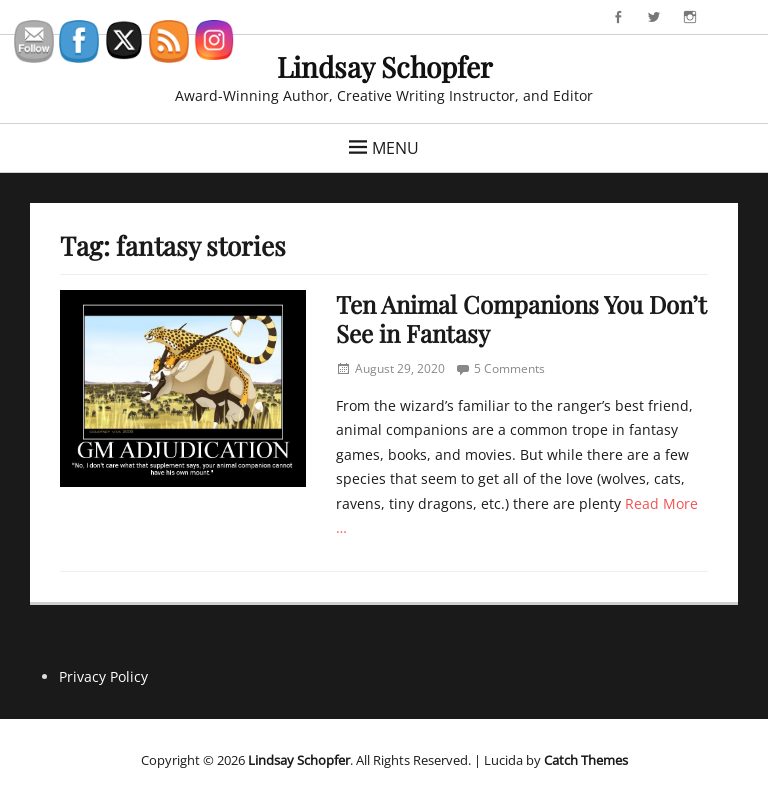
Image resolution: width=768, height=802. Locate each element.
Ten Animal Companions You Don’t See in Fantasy (521, 318)
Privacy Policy (103, 676)
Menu (395, 148)
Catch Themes (586, 760)
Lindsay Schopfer (384, 66)
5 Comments (509, 368)
